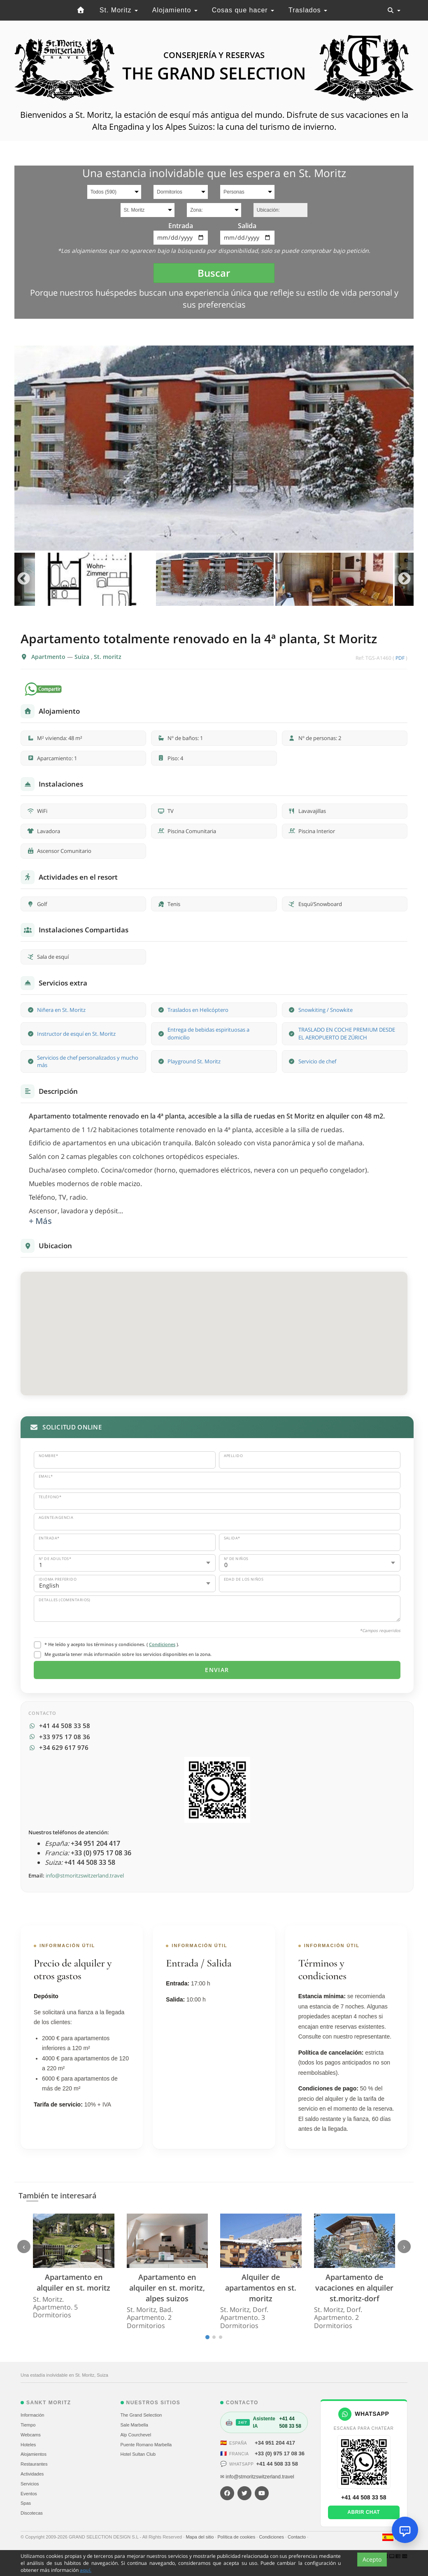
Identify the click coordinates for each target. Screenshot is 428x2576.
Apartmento (49, 657)
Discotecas (32, 2513)
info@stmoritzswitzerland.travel (85, 1875)
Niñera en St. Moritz (61, 1010)
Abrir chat (363, 2512)
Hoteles (28, 2444)
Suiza (82, 657)
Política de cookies (236, 2536)
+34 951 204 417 (275, 2443)
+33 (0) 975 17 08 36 (280, 2453)
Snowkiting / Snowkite (325, 1010)
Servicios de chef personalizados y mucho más (87, 1061)
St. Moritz (119, 10)
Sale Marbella (134, 2424)
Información (32, 2415)
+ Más (40, 1220)
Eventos (29, 2493)
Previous (23, 579)
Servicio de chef (317, 1061)
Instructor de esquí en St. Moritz (76, 1033)
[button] (214, 1326)
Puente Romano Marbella (146, 2444)
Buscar (214, 273)
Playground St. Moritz (194, 1061)
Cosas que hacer (243, 10)
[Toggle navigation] (394, 10)
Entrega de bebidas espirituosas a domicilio (208, 1033)
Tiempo (28, 2424)
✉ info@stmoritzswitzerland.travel (257, 2477)
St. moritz (107, 657)
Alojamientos (34, 2454)
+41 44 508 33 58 (277, 2464)
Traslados (307, 10)
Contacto (297, 2536)
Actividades (32, 2473)
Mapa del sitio (200, 2536)
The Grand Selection (141, 2415)
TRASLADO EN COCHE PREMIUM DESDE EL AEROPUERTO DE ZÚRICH (346, 1033)
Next (404, 579)
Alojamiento (175, 10)
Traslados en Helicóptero (197, 1010)
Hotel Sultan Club (138, 2454)
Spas (26, 2503)
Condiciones (162, 1644)
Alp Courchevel (136, 2434)
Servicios (30, 2483)
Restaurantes (34, 2464)
